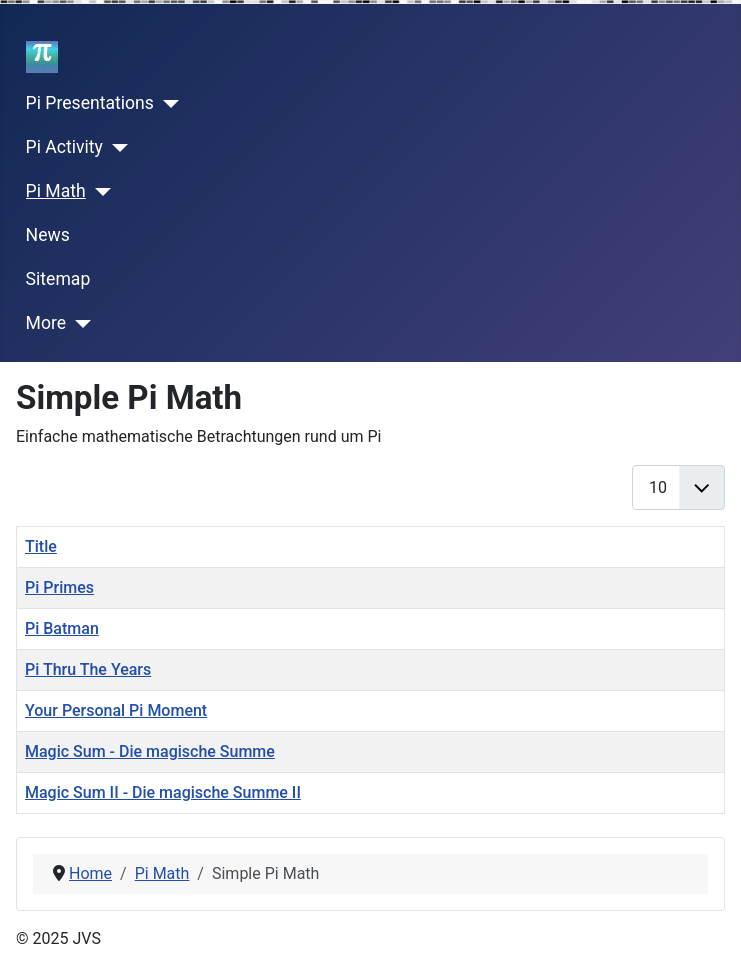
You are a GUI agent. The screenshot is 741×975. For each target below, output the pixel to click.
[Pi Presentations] (166, 104)
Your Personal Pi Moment (116, 710)
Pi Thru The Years (88, 669)
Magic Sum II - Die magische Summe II (163, 792)
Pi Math (56, 191)
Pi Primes (59, 587)
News (48, 235)
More (46, 323)
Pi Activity (64, 147)
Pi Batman (62, 628)
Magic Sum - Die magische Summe (150, 751)
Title (41, 546)
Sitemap (58, 279)
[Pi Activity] (115, 148)
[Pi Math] (98, 192)
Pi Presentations (90, 103)
